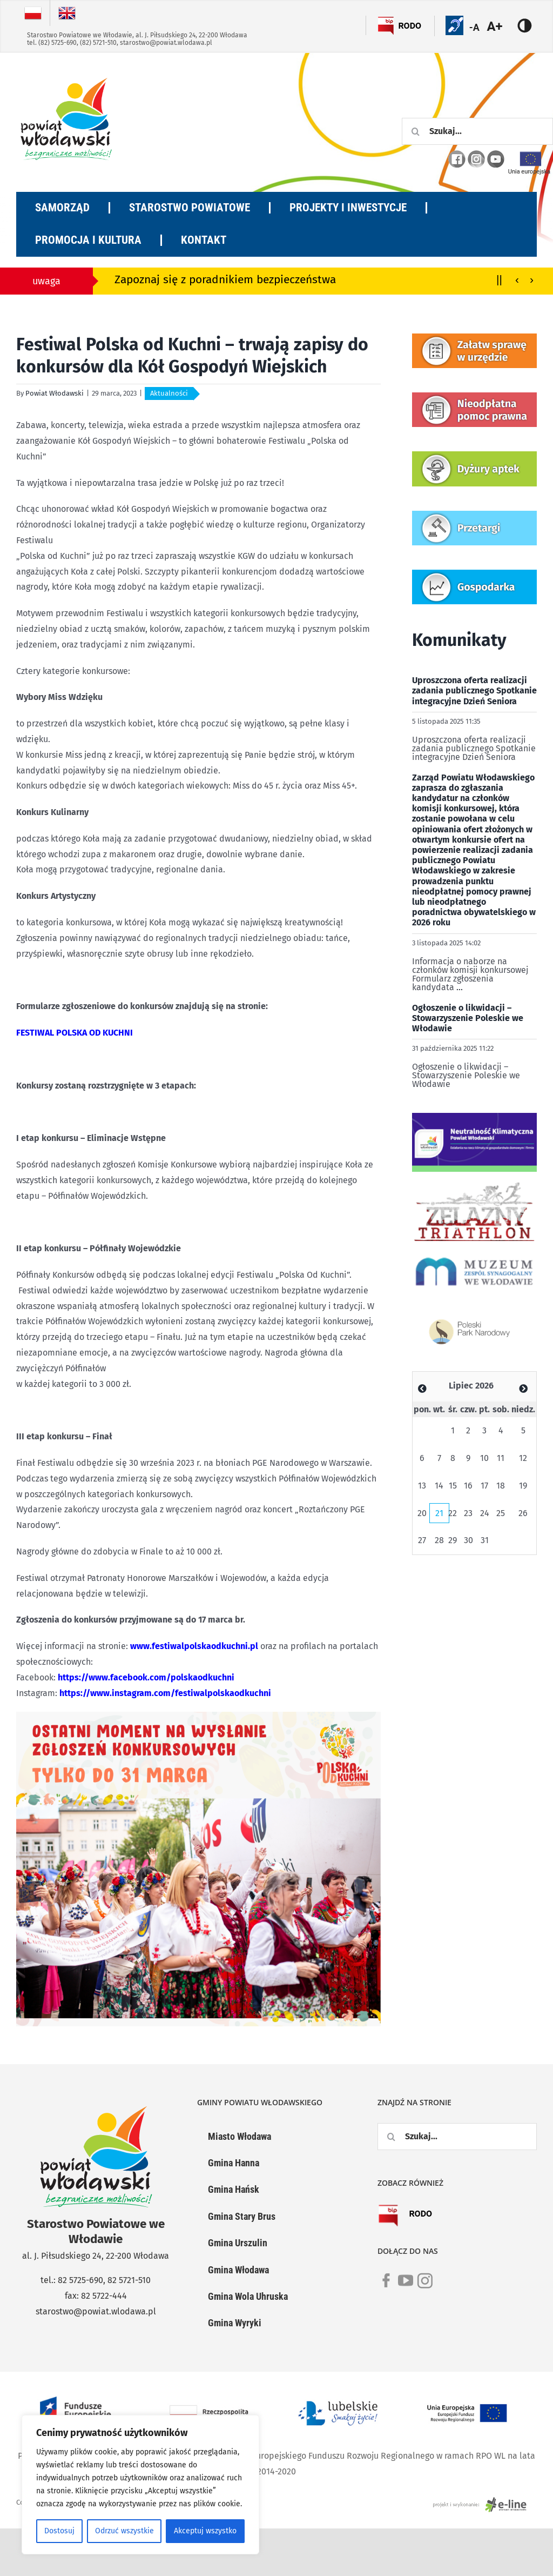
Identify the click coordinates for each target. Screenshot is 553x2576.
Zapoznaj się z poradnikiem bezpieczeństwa (225, 279)
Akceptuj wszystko (205, 2530)
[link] (386, 2287)
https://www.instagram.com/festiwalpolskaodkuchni (165, 1693)
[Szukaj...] (477, 131)
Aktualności (169, 393)
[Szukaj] (415, 131)
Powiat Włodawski (54, 393)
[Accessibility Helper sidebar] (501, 26)
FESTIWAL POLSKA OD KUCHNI (74, 1032)
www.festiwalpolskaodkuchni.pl (194, 1646)
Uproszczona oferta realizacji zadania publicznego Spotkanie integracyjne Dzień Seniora (474, 690)
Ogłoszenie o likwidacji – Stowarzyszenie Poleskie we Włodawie (467, 1018)
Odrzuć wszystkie (124, 2530)
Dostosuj (59, 2530)
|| (499, 279)
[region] (140, 2484)
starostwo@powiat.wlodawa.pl (166, 42)
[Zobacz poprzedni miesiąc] (422, 1389)
